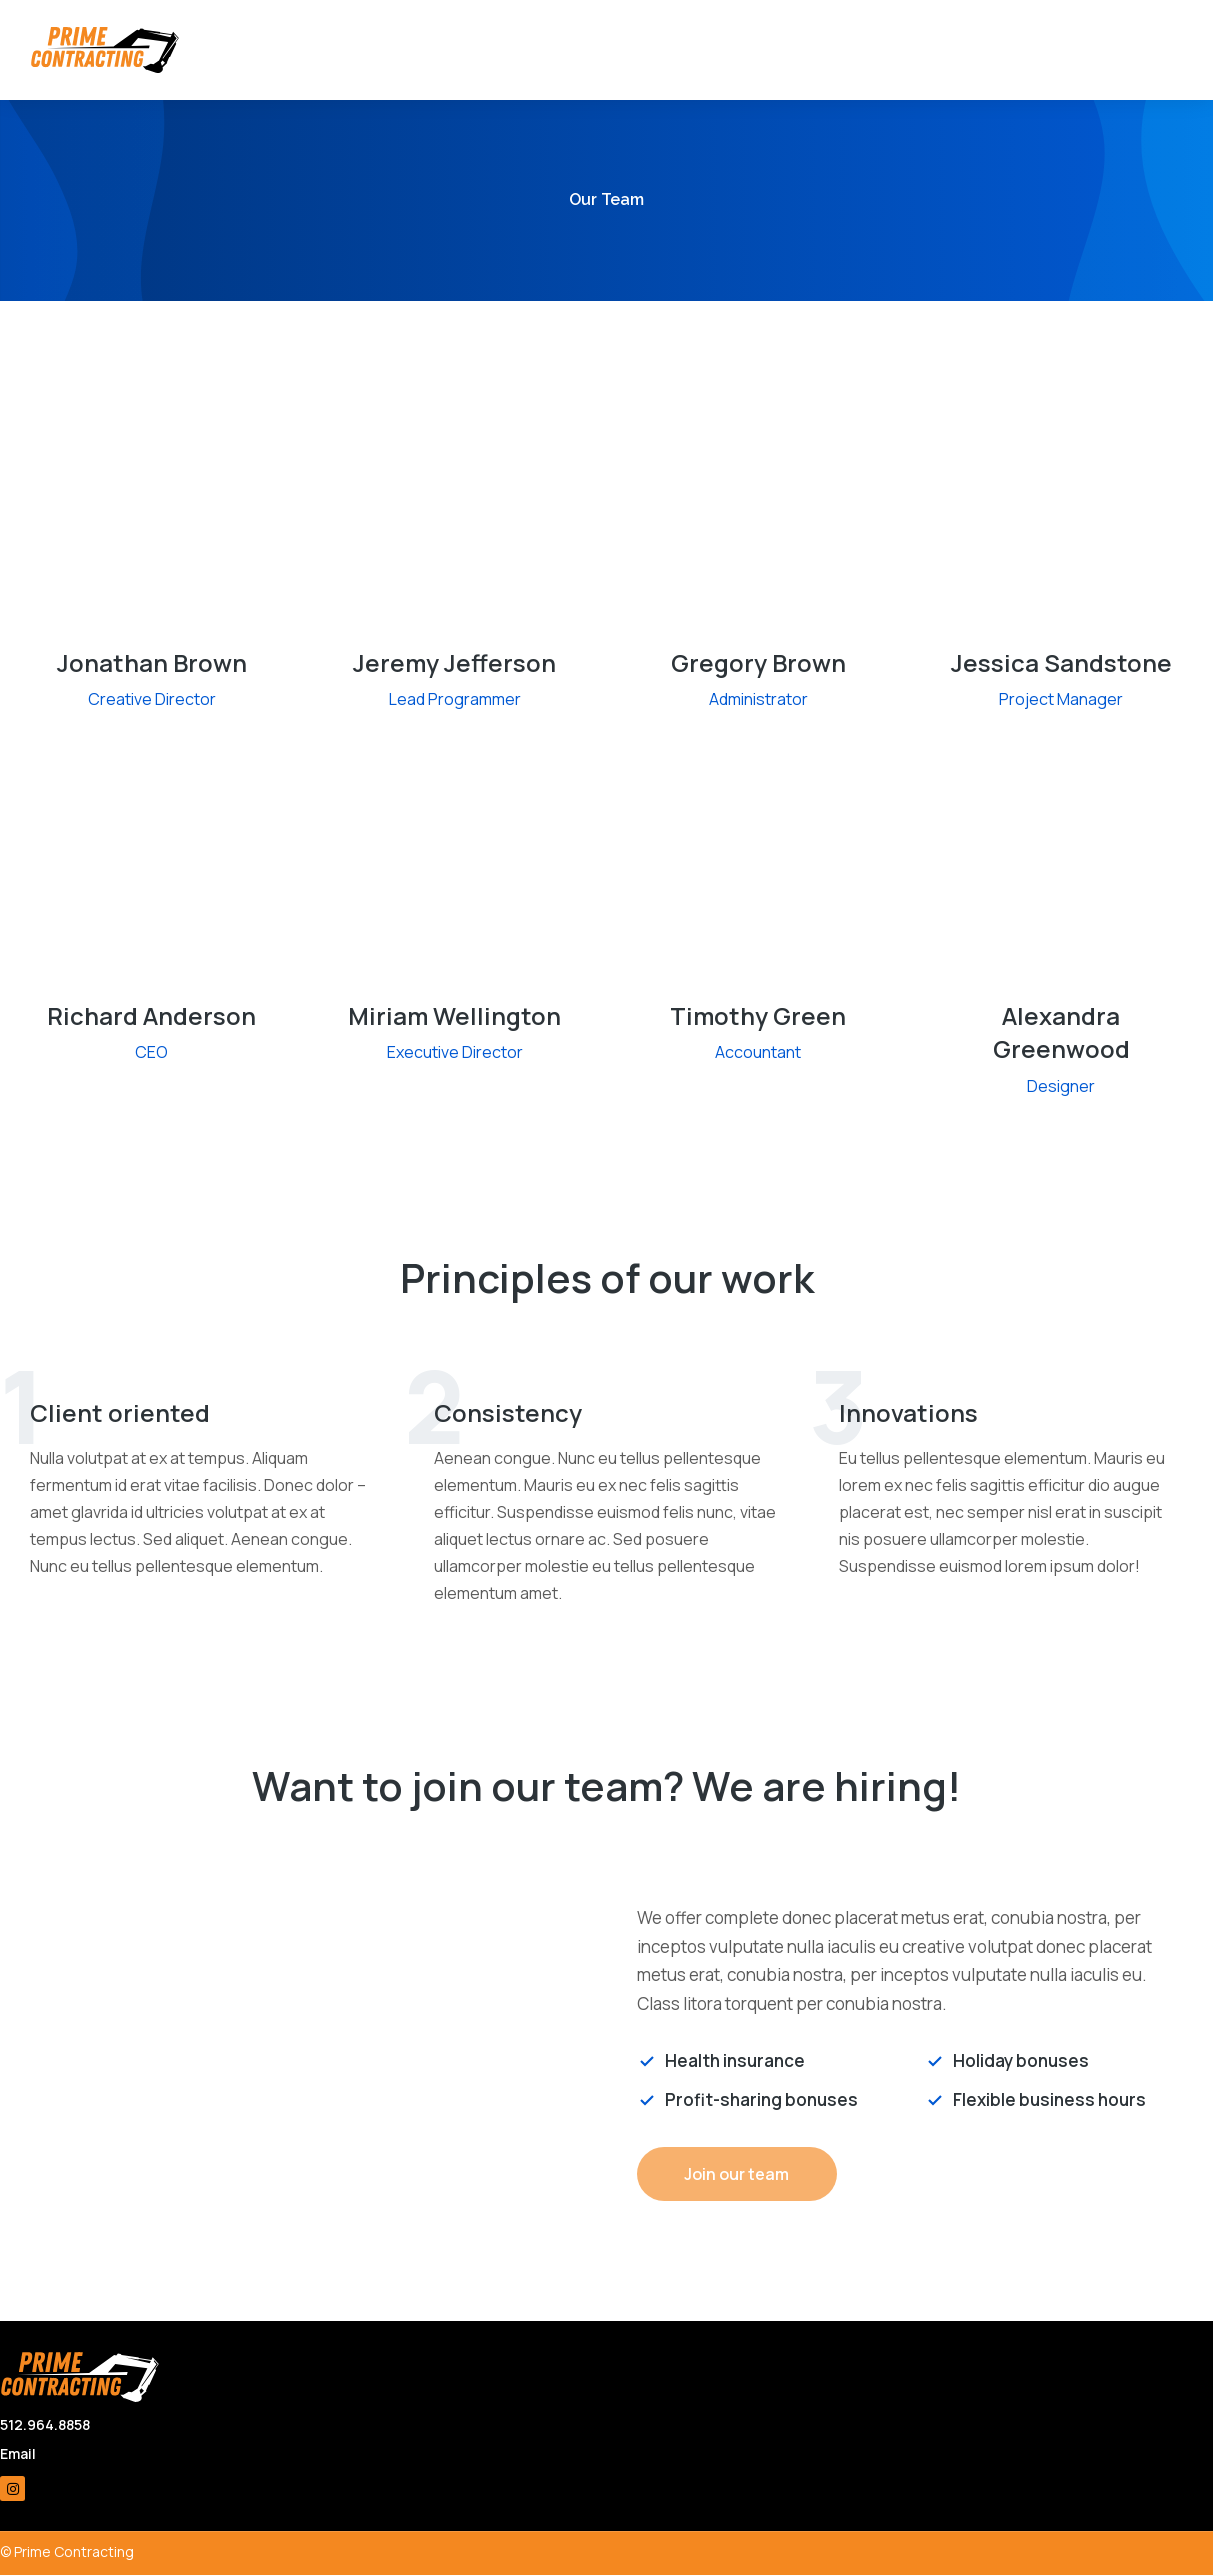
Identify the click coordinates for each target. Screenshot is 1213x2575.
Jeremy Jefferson (454, 662)
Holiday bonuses (1021, 2060)
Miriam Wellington (454, 1015)
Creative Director (152, 699)
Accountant (758, 1052)
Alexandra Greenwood (1061, 1032)
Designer (1061, 1086)
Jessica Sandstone (1061, 662)
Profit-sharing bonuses (761, 2099)
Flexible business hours (1049, 2099)
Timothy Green (758, 1015)
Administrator (758, 699)
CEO (151, 1052)
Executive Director (455, 1052)
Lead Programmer (455, 699)
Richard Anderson (151, 1015)
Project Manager (1061, 699)
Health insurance (735, 2060)
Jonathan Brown (152, 662)
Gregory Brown (758, 662)
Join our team (736, 2174)
